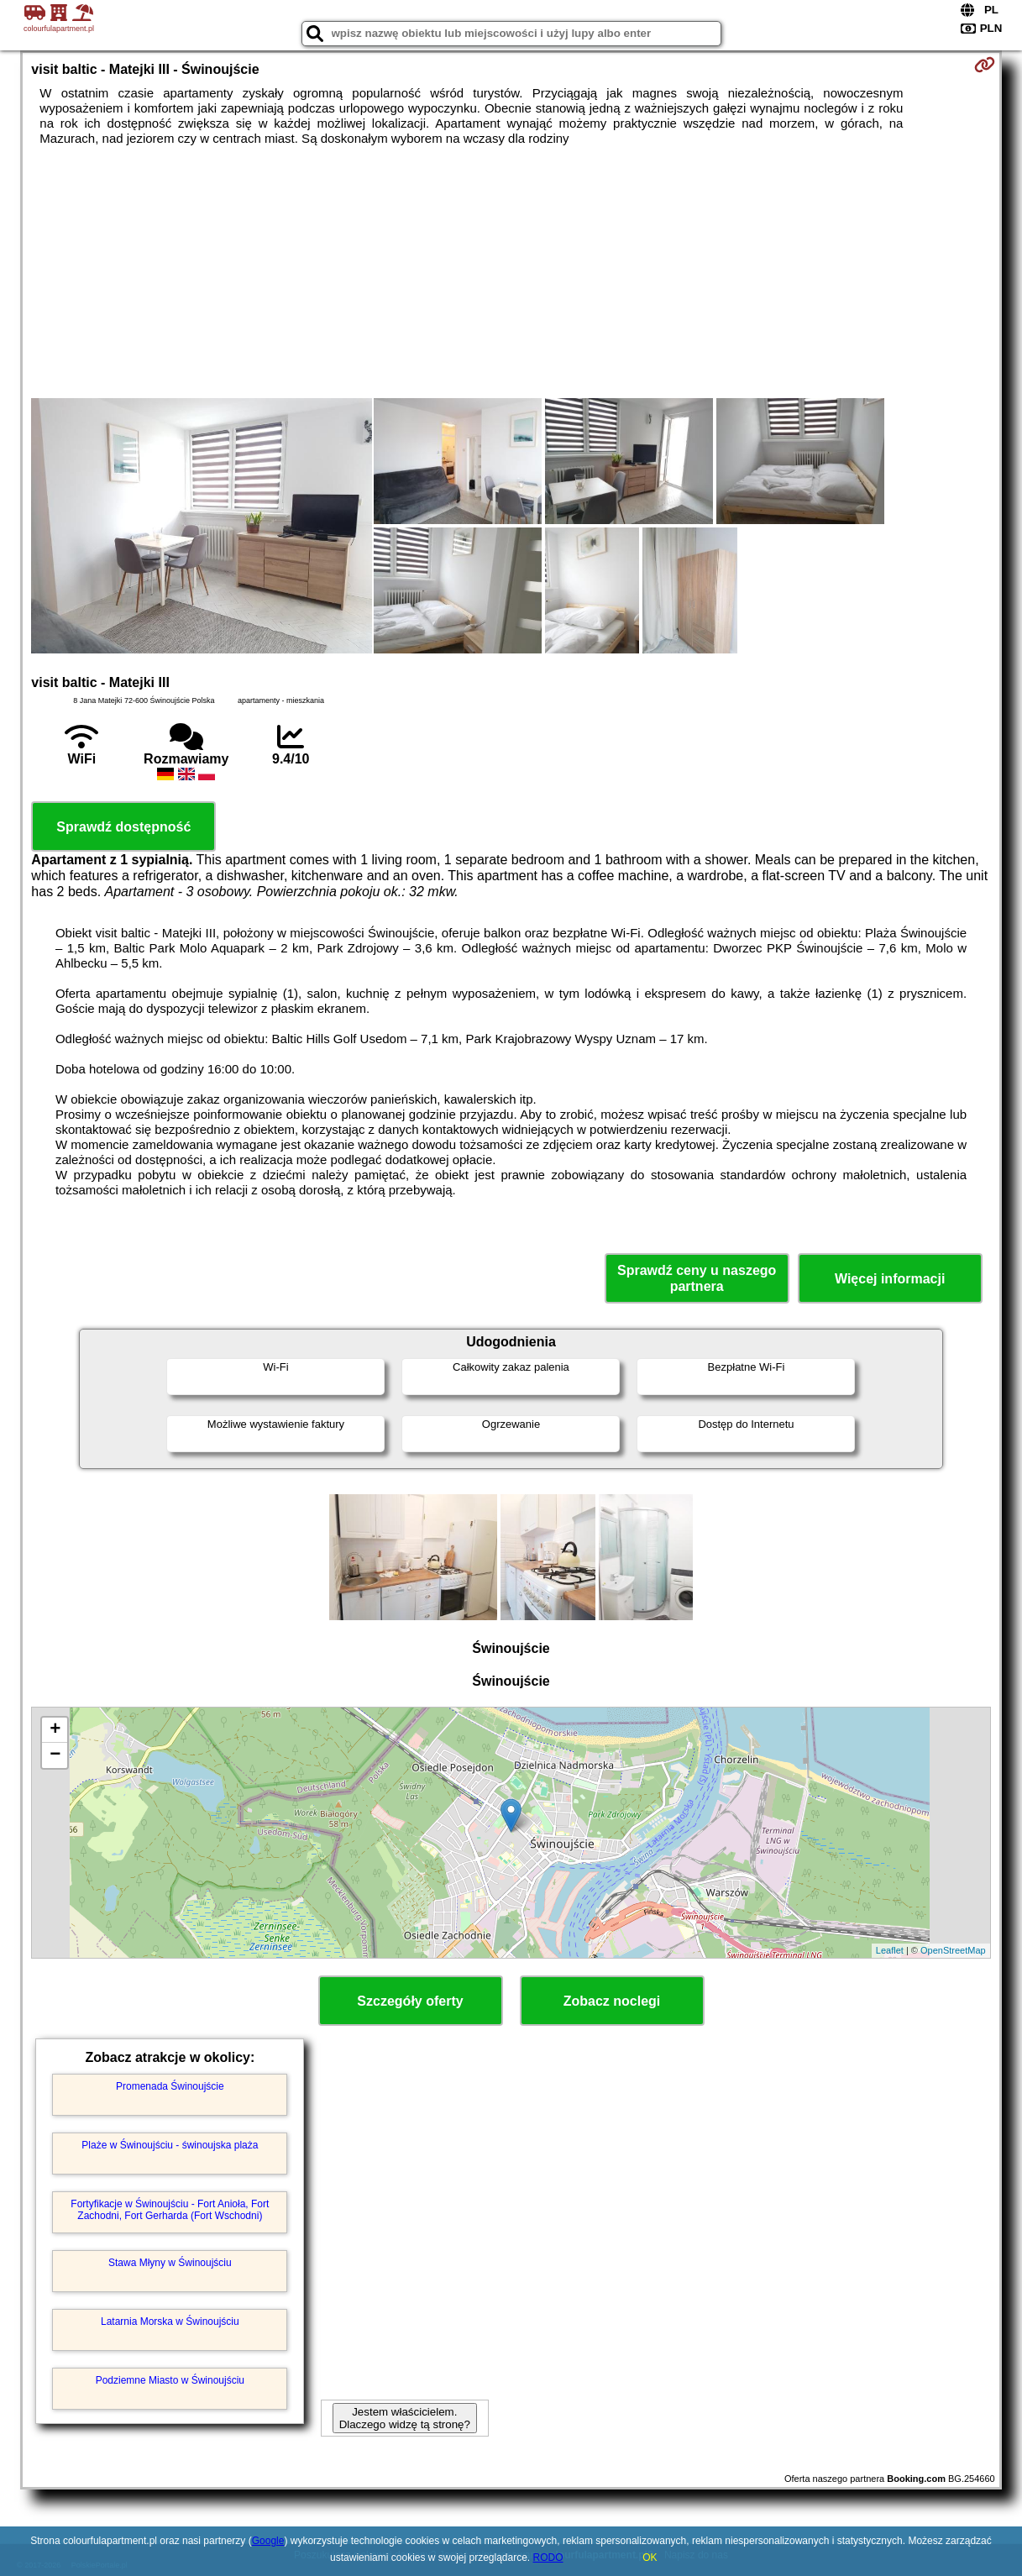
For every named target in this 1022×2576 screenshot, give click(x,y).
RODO (548, 2557)
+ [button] (55, 1730)
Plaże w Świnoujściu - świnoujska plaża (169, 2145)
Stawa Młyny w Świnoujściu (170, 2263)
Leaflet (890, 1950)
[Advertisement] (511, 272)
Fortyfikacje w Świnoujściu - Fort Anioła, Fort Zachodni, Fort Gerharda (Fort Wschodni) (170, 2210)
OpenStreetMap (953, 1950)
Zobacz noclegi (612, 2001)
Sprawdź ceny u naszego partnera (696, 1278)
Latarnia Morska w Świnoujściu (170, 2321)
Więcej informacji (890, 1279)
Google (268, 2541)
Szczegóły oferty (410, 2001)
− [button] (55, 1755)
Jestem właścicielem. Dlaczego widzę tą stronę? (404, 2418)
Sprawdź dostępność (123, 827)
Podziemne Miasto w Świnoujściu (170, 2380)
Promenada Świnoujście (170, 2086)
